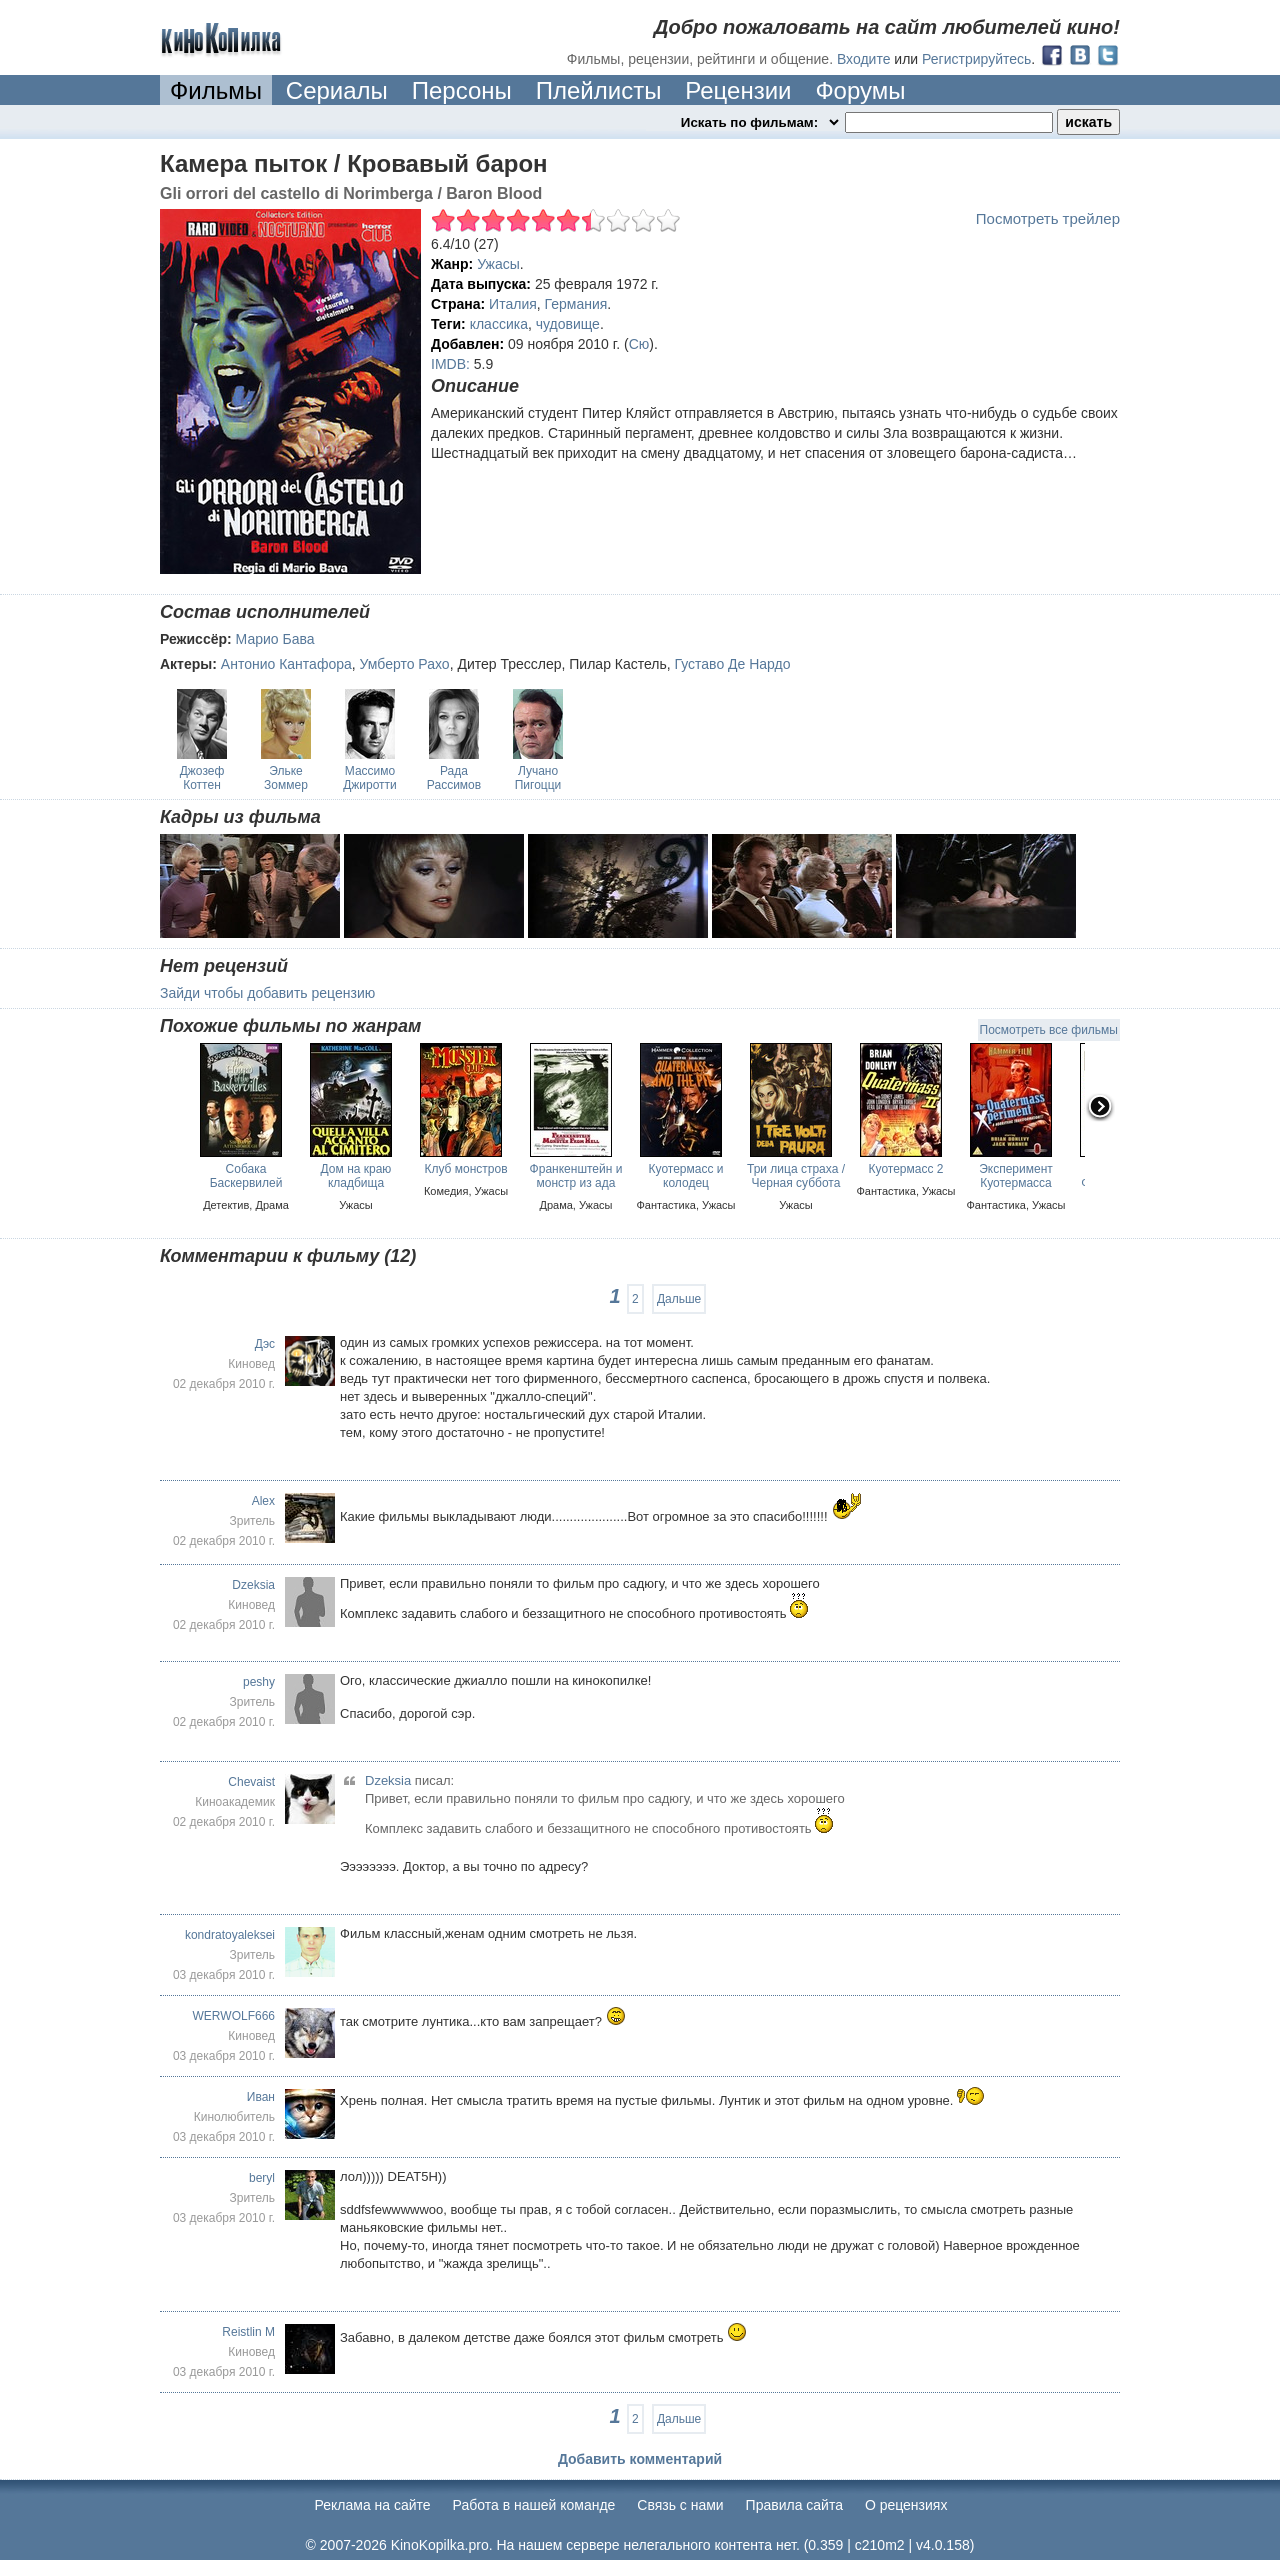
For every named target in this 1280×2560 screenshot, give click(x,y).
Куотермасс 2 (906, 1169)
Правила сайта (794, 2505)
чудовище (568, 324)
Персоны (462, 90)
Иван (261, 2097)
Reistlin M (248, 2332)
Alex (263, 1501)
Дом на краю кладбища (356, 1176)
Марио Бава (275, 639)
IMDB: (450, 364)
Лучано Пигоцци (538, 778)
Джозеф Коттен (202, 778)
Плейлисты (599, 90)
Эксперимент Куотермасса (1016, 1176)
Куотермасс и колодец (686, 1176)
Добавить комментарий (640, 2459)
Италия (513, 304)
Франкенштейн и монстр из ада (576, 1176)
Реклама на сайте (373, 2505)
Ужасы (498, 264)
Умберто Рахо (405, 664)
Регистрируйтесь (976, 59)
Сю (639, 344)
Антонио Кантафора (286, 664)
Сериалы (337, 90)
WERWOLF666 (234, 2016)
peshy (259, 1682)
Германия (576, 304)
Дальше (679, 1299)
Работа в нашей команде (534, 2505)
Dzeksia (253, 1585)
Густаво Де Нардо (733, 664)
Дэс (265, 1344)
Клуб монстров (465, 1169)
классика (499, 324)
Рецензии (738, 90)
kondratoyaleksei (230, 1935)
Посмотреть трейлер (1048, 218)
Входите (864, 59)
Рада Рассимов (454, 778)
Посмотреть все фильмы (1049, 1030)
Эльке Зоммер (286, 778)
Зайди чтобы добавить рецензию (267, 993)
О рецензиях (906, 2505)
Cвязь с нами (680, 2505)
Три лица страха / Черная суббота (796, 1176)
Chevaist (251, 1782)
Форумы (860, 90)
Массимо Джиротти (370, 778)
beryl (262, 2178)
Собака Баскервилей (246, 1176)
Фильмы (216, 90)
